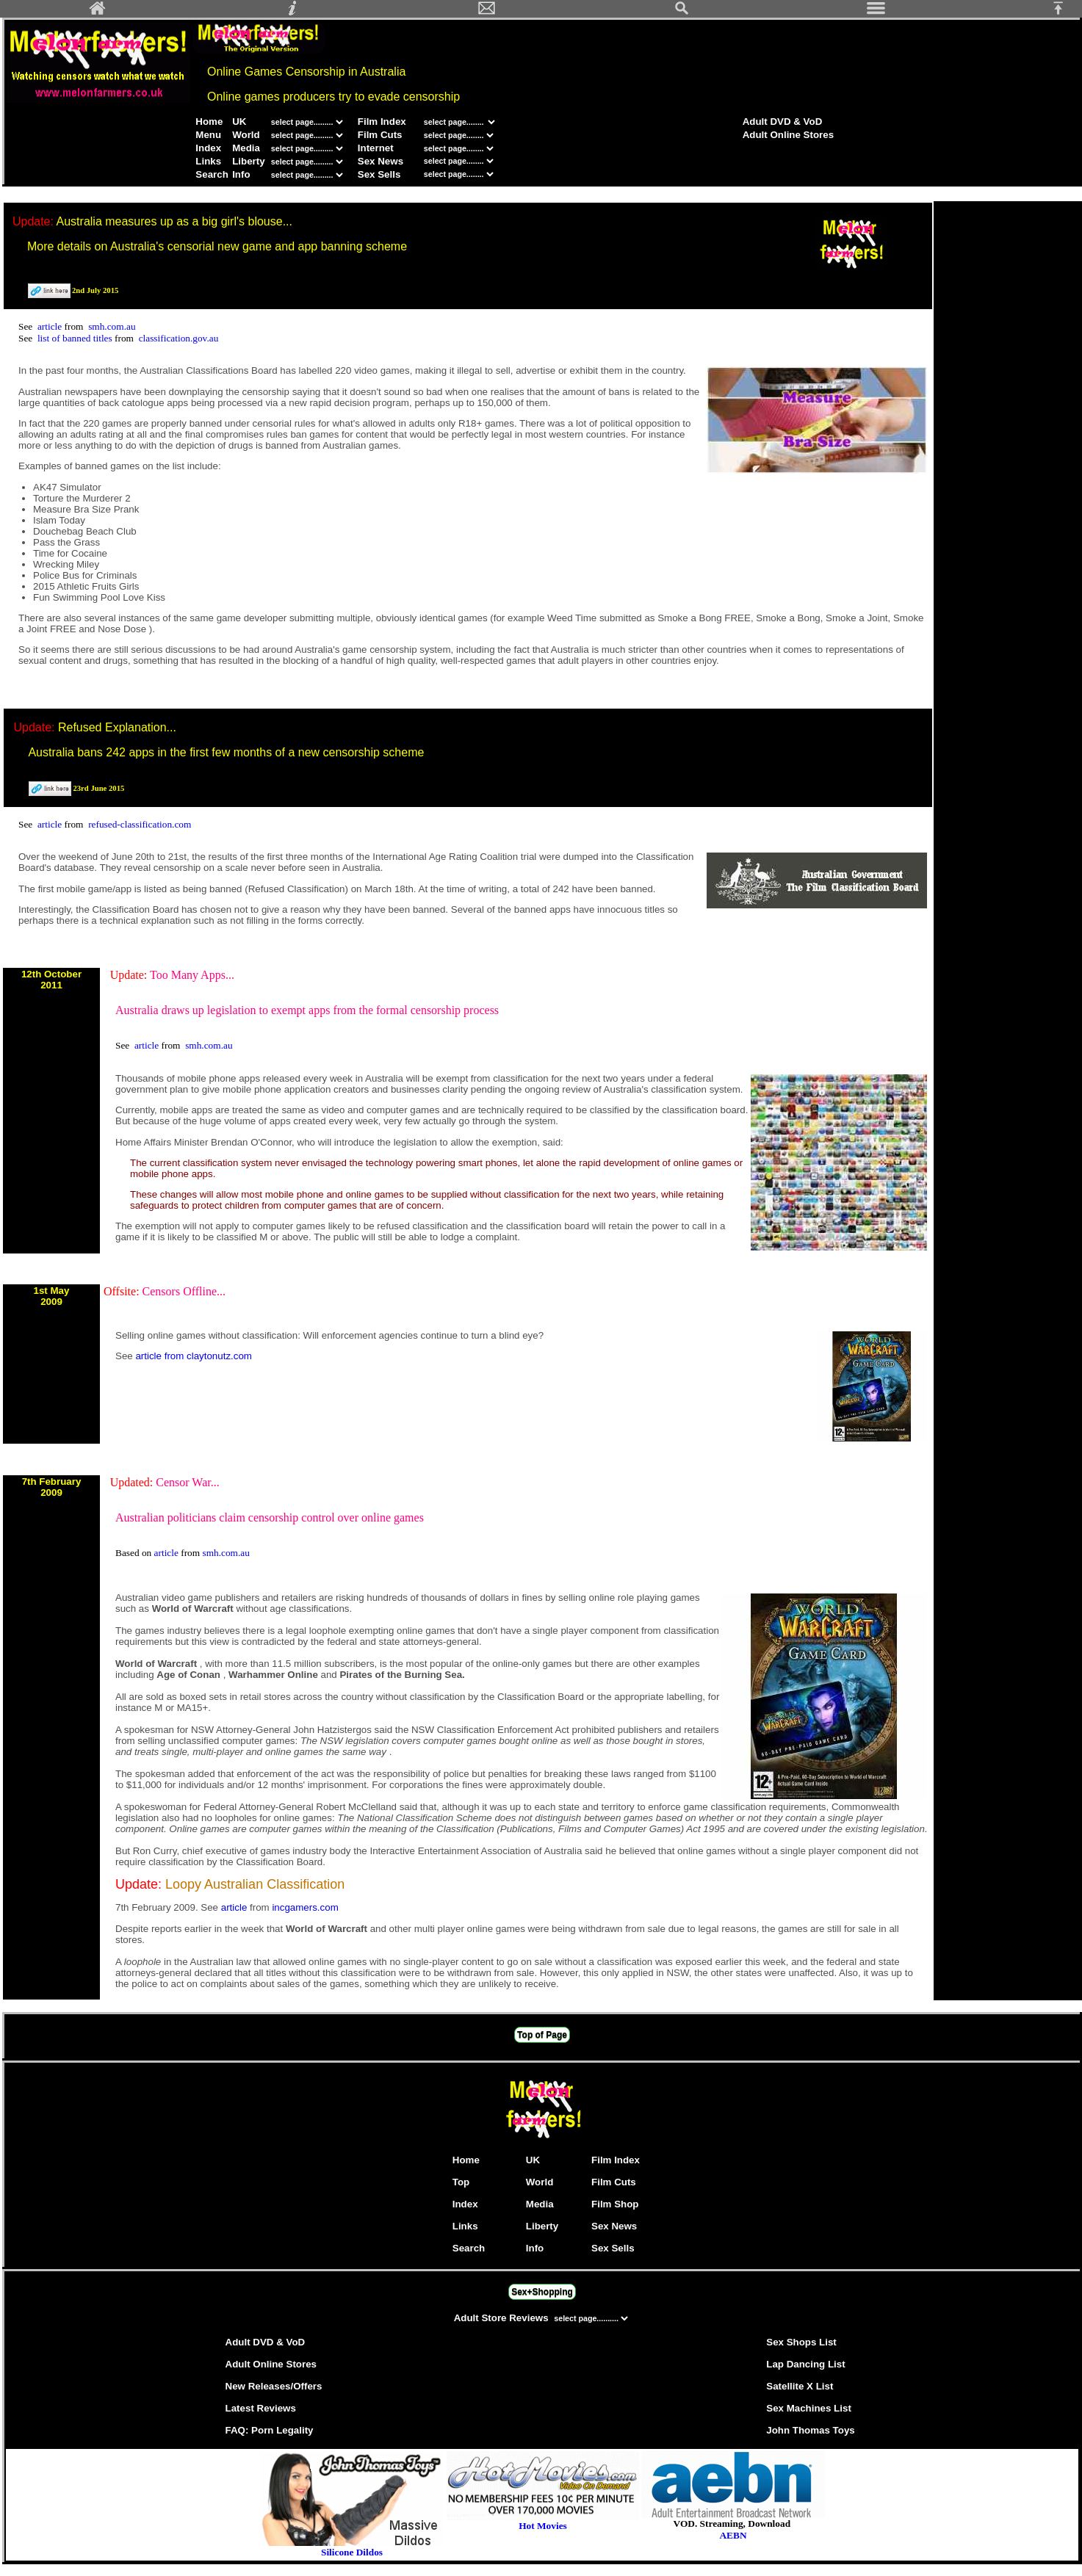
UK (239, 121)
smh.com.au (111, 326)
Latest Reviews (261, 2408)
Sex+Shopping (542, 2292)
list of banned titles (76, 338)
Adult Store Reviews (503, 2317)
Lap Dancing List (805, 2364)
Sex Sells (379, 174)
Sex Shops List (801, 2342)
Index (208, 147)
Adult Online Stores (788, 134)
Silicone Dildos (352, 2552)
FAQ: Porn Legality (270, 2430)
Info (241, 174)
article (51, 326)
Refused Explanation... (117, 727)
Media (246, 147)
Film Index (382, 121)
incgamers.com (305, 1907)
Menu (208, 134)
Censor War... (187, 1482)
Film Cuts (380, 134)
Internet (376, 147)
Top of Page (542, 2035)
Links (208, 161)
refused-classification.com (139, 824)
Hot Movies (543, 2521)
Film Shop (614, 2204)
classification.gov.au (179, 338)
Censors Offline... (184, 1291)
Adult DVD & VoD (783, 121)
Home (209, 121)
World (246, 134)
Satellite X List (799, 2386)
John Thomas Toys (810, 2430)
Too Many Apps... (192, 975)
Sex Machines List (808, 2408)
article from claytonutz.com (193, 1355)
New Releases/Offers (274, 2386)
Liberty (248, 161)
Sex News (380, 161)
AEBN (732, 2535)
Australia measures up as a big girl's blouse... (174, 221)
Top (460, 2182)
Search (211, 174)
